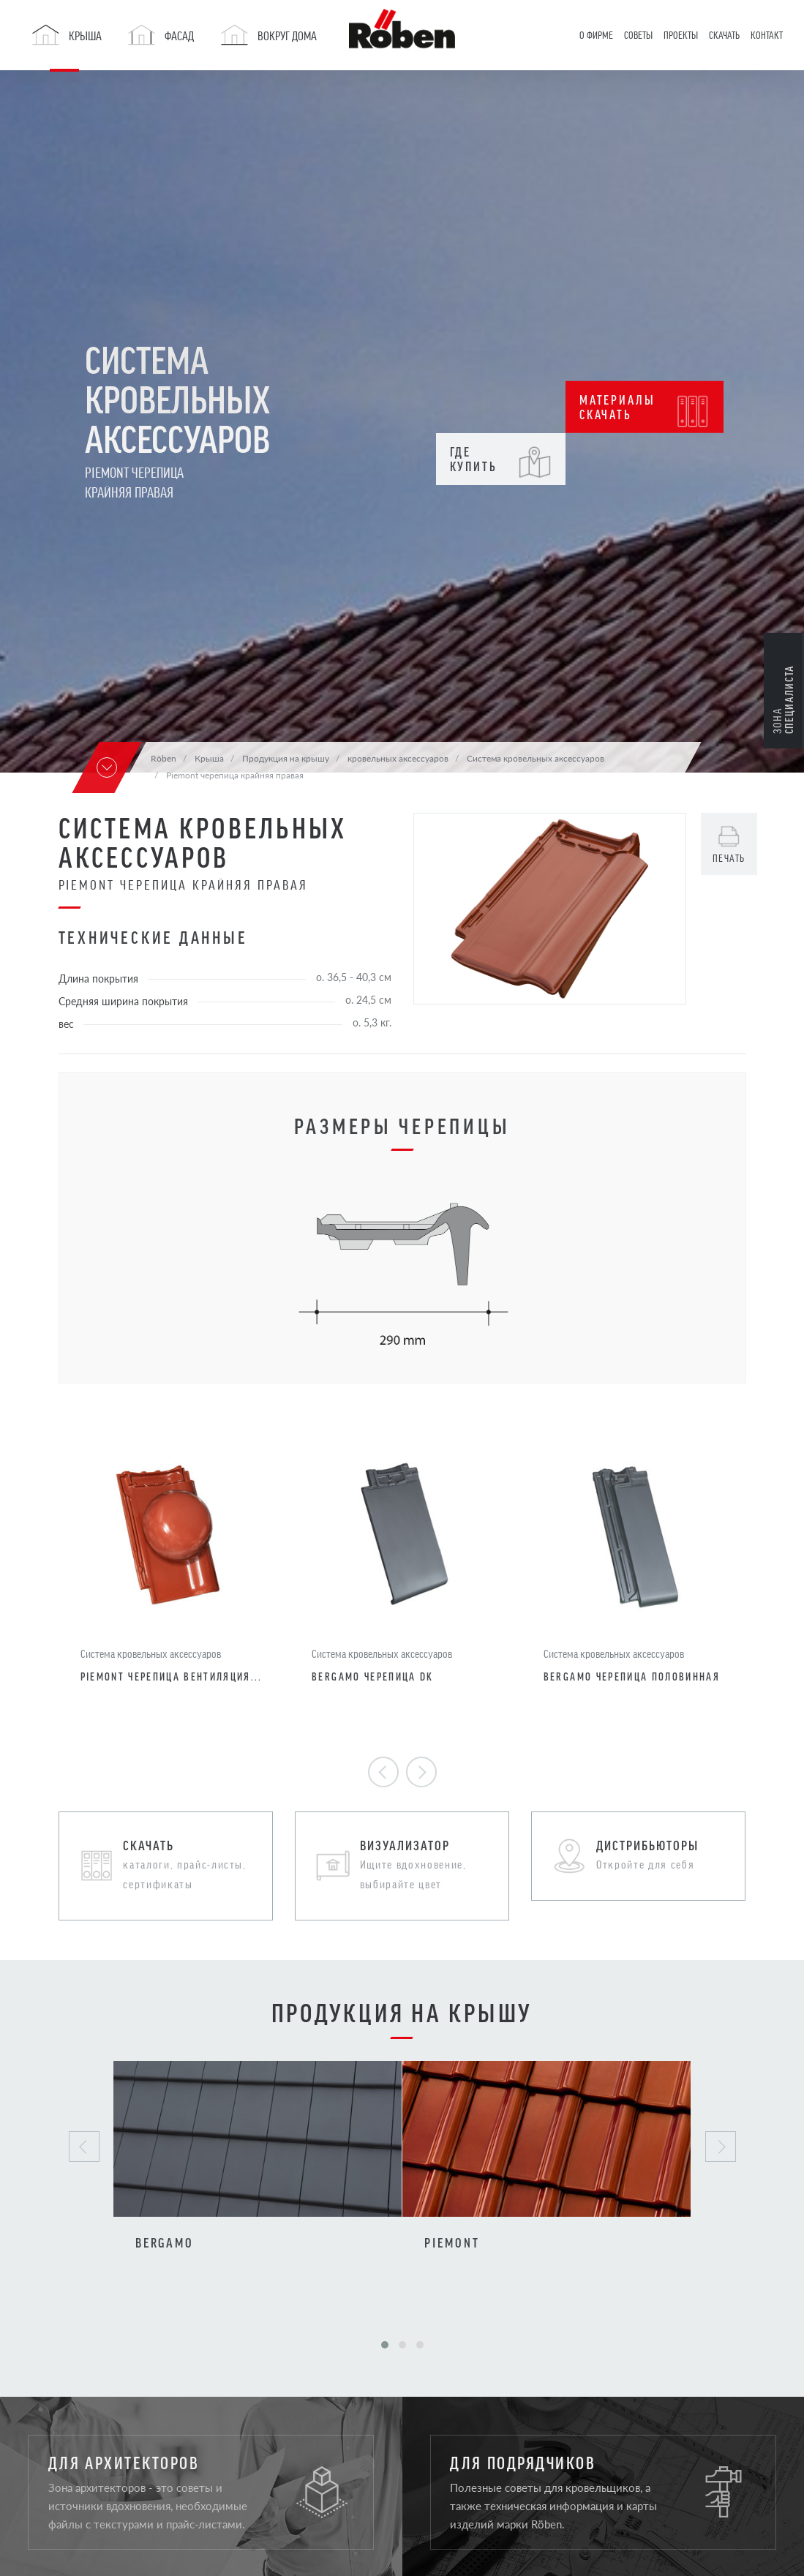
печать (729, 857)
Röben (163, 758)
